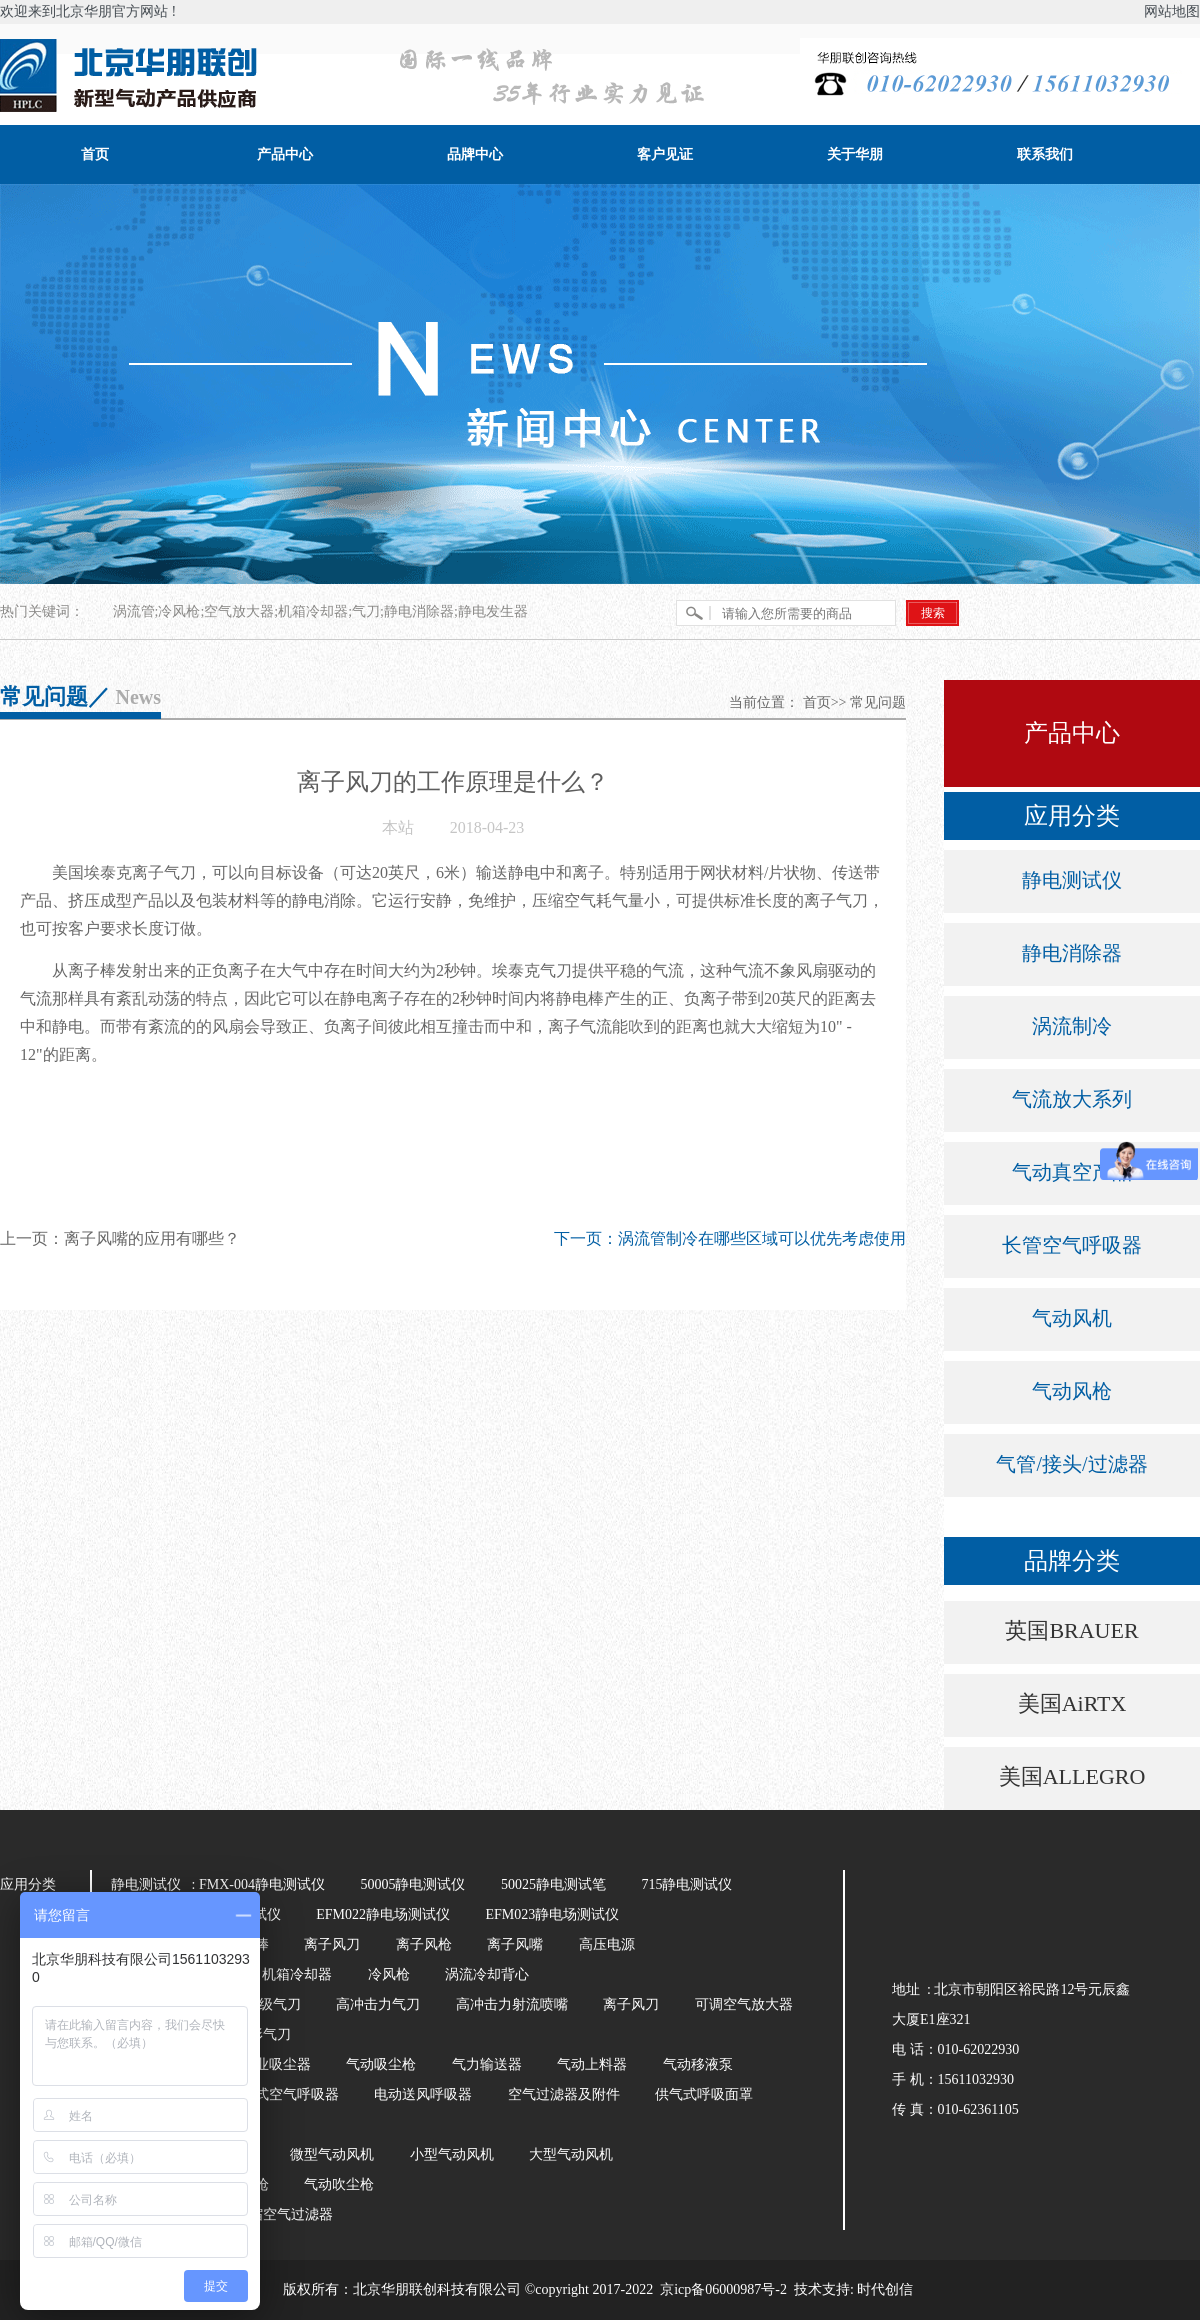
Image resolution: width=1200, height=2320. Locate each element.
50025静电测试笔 (553, 1884)
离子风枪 (424, 1944)
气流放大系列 (1072, 1099)
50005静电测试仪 (412, 1884)
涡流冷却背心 (487, 1974)
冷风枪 (389, 1974)
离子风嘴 (515, 1944)
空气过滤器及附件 (564, 2094)
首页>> (825, 702)
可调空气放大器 (744, 2004)
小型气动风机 (452, 2154)
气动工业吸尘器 (262, 2064)
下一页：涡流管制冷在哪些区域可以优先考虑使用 (730, 1238)
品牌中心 (475, 154)
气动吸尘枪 (381, 2064)
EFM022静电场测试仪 (383, 1914)
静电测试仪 (1072, 880)
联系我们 (1045, 154)
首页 (95, 154)
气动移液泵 (698, 2064)
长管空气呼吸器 (1072, 1245)
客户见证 (665, 154)
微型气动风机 (332, 2154)
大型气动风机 (571, 2154)
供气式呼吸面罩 (704, 2094)
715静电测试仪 (686, 1884)
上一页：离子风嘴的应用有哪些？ (120, 1238)
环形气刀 (263, 2034)
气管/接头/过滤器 (1071, 1464)
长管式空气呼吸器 (283, 2094)
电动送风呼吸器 (423, 2094)
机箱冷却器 (297, 1974)
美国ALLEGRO (1072, 1776)
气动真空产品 (1072, 1172)
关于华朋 (855, 154)
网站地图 (1172, 11)
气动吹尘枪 (339, 2184)
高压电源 (607, 1944)
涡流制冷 (1072, 1026)
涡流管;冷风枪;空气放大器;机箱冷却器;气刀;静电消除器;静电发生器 (320, 611)
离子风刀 (332, 1944)
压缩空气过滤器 (284, 2214)
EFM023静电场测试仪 (552, 1914)
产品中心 (285, 154)
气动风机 (1072, 1318)
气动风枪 (1072, 1391)
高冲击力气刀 (378, 2004)
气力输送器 (487, 2064)
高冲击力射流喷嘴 (512, 2004)
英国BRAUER (1071, 1630)
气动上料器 (592, 2064)
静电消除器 (1072, 953)
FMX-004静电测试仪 (262, 1884)
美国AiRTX (1072, 1703)
